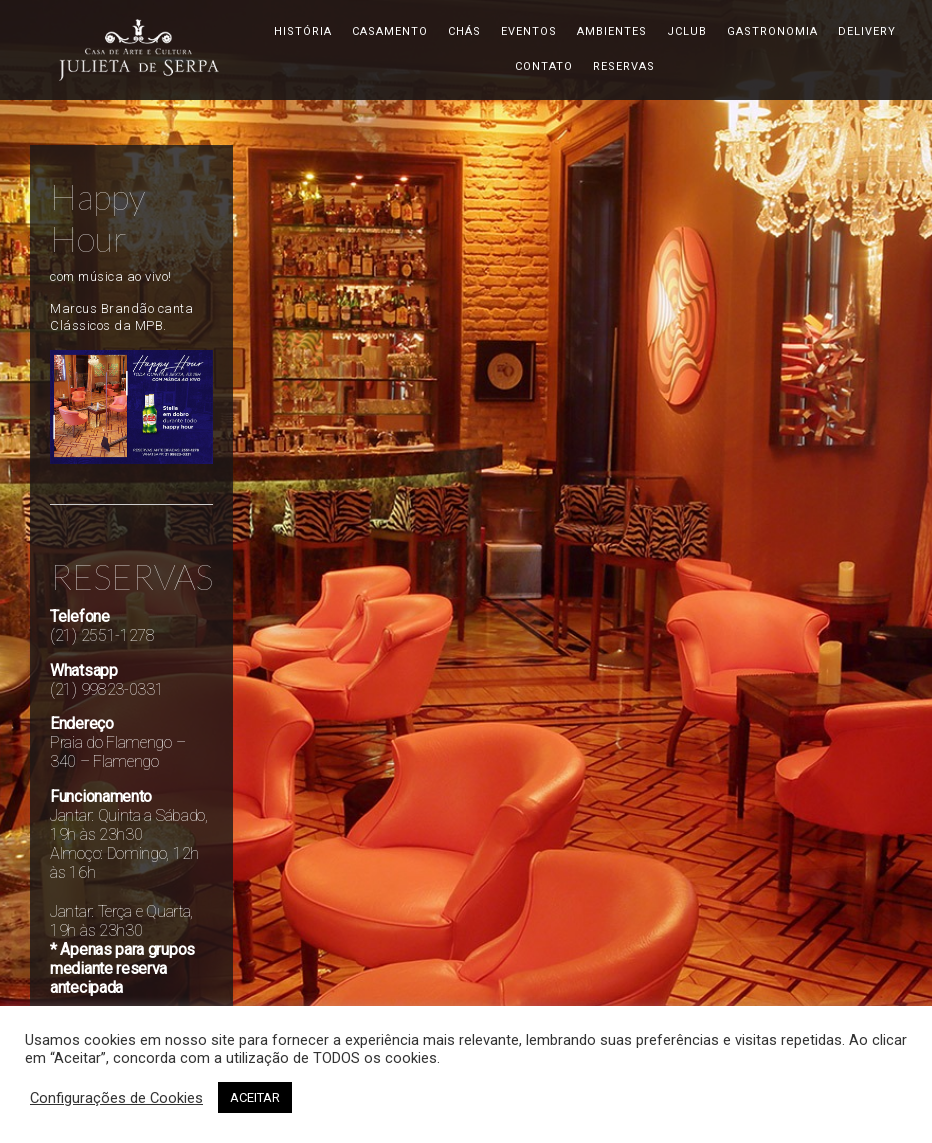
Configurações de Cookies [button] (116, 1098)
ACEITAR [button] (255, 1097)
